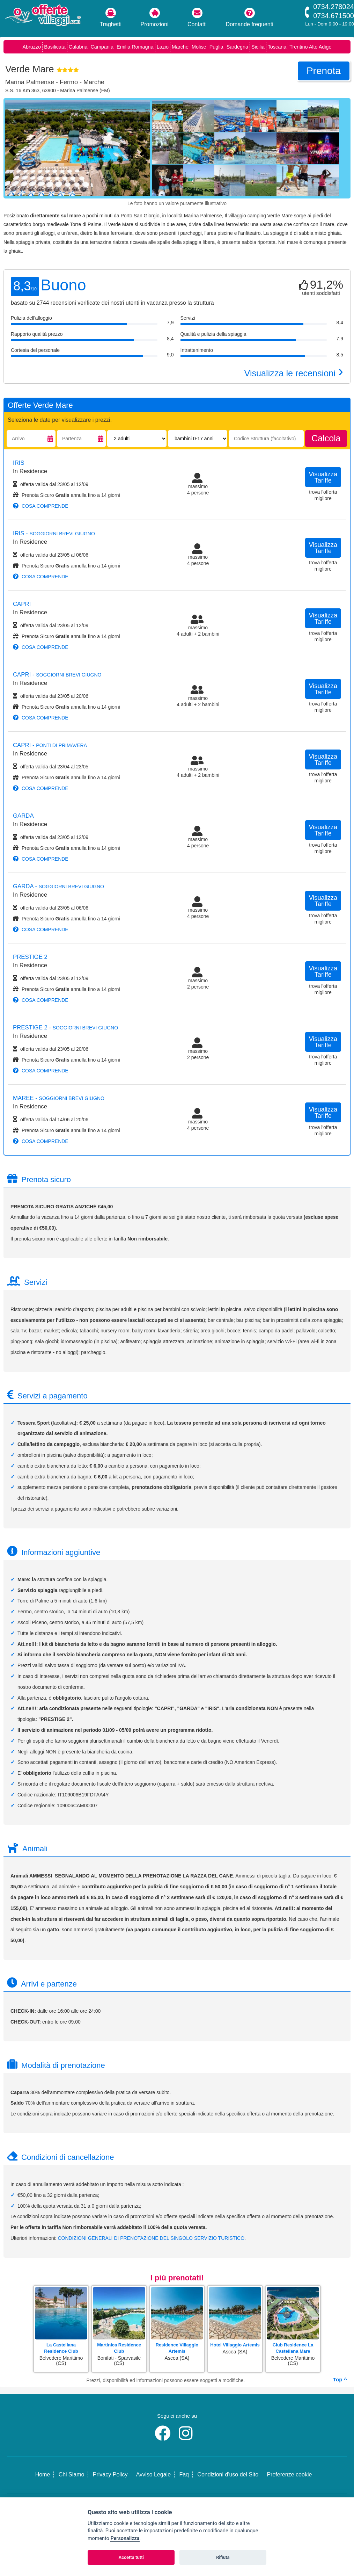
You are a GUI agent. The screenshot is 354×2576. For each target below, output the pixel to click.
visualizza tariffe (323, 477)
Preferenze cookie (289, 2474)
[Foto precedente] (14, 150)
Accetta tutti (131, 2557)
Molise (199, 47)
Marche (180, 47)
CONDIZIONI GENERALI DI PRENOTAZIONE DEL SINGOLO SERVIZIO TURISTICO (151, 2238)
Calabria (78, 47)
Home (42, 2474)
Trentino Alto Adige (310, 47)
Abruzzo (31, 47)
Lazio (163, 47)
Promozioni (155, 17)
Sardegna (237, 47)
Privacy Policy (110, 2474)
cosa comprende (40, 506)
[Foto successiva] (145, 150)
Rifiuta (222, 2557)
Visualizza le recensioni (293, 373)
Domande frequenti (249, 17)
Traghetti (111, 17)
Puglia (216, 47)
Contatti (197, 17)
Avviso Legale (153, 2474)
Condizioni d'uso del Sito (227, 2474)
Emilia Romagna (135, 47)
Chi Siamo (71, 2474)
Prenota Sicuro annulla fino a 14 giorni (66, 495)
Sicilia (258, 47)
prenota (324, 70)
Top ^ (340, 2379)
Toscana (277, 47)
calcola (325, 438)
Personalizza (124, 2538)
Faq (184, 2474)
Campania (101, 47)
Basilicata (55, 47)
